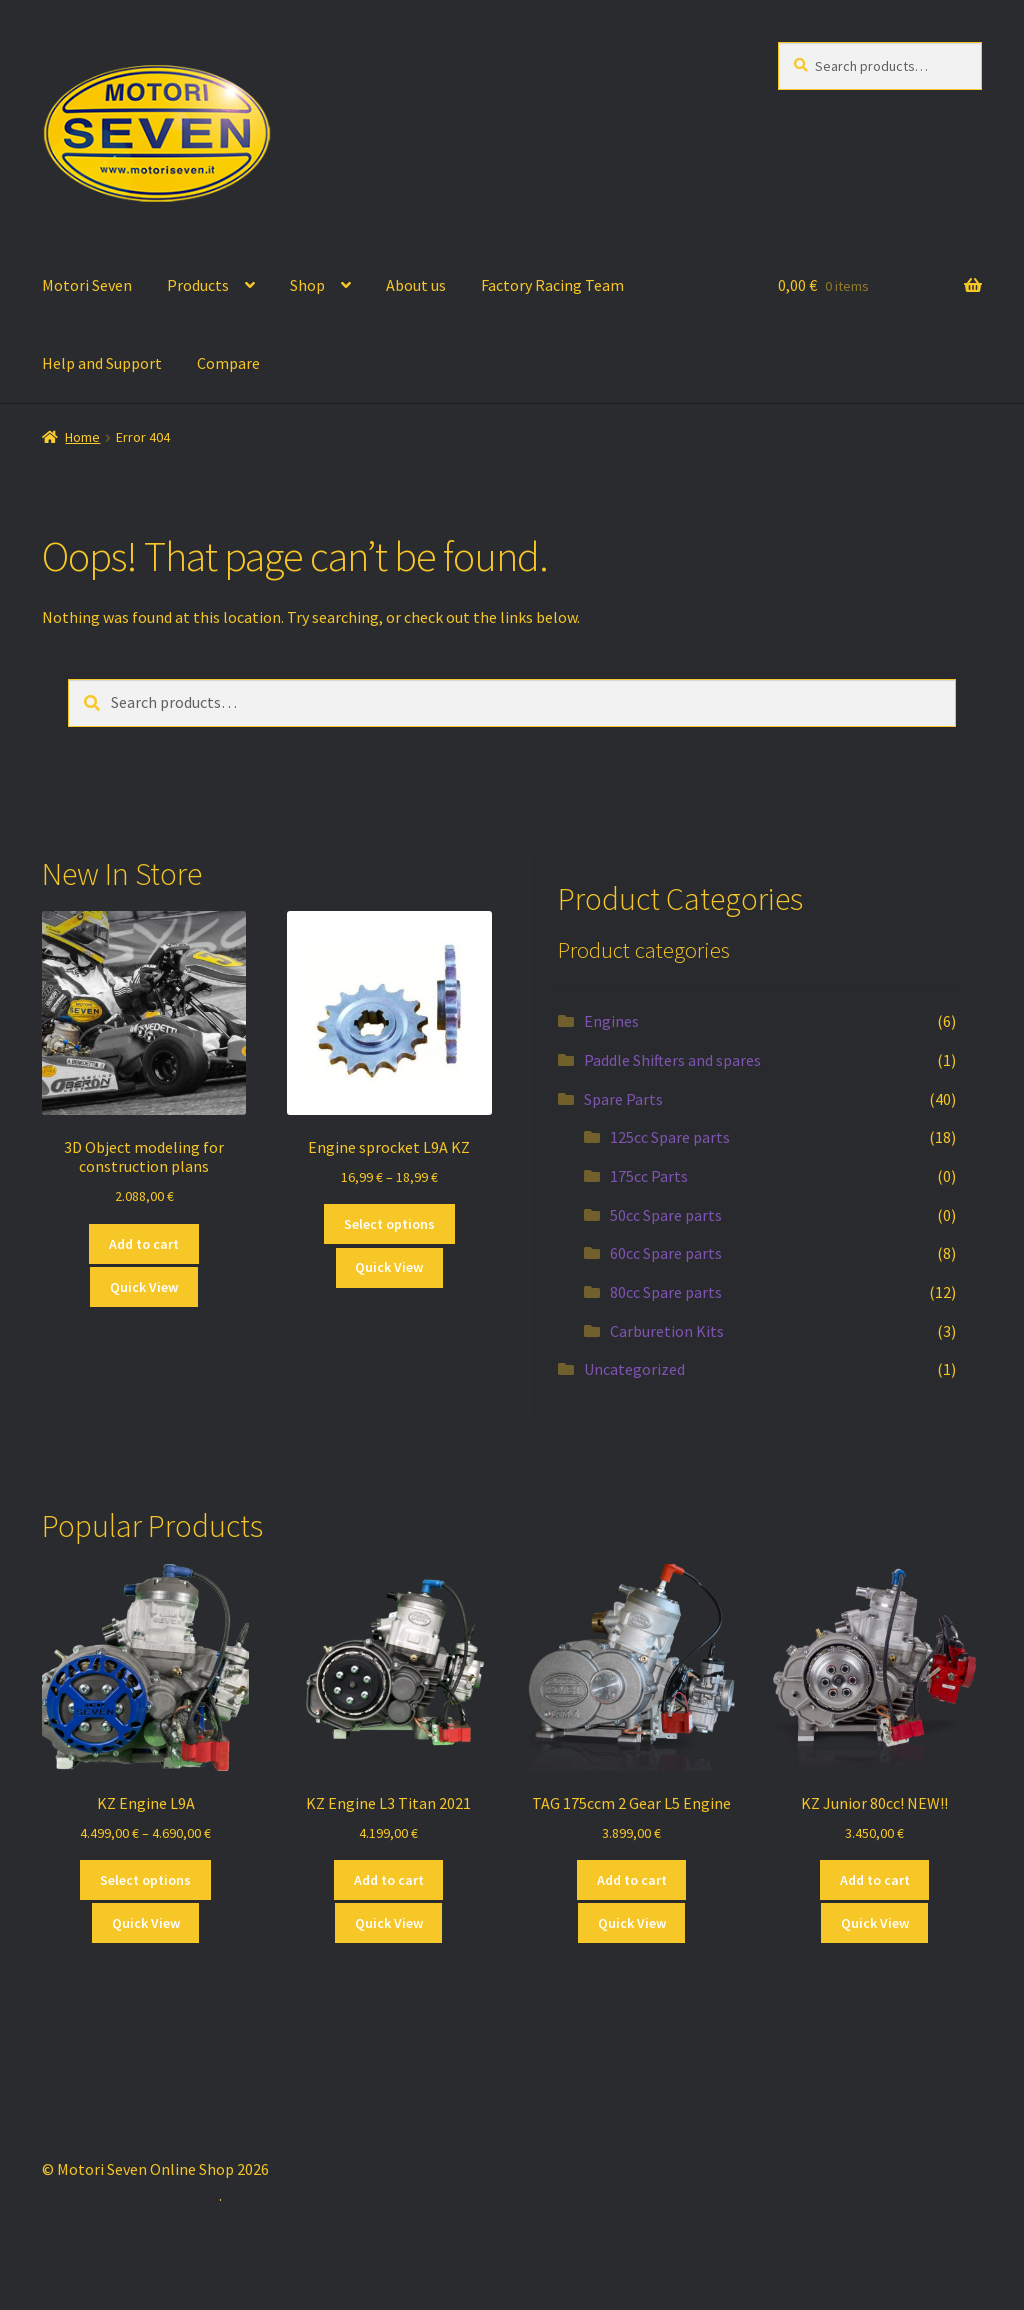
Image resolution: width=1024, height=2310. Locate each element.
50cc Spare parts (666, 1215)
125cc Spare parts (670, 1137)
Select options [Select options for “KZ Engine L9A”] (145, 1880)
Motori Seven (87, 285)
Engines (611, 1021)
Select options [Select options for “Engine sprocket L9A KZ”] (389, 1224)
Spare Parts (623, 1099)
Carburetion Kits (667, 1331)
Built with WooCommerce (130, 2195)
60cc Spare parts (666, 1253)
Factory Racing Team (552, 285)
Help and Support (102, 363)
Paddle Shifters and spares (672, 1060)
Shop (307, 285)
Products (198, 285)
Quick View (144, 1287)
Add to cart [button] (144, 1244)
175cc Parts (649, 1176)
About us (416, 285)
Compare (228, 363)
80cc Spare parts (666, 1292)
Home (82, 437)
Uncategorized (634, 1369)
